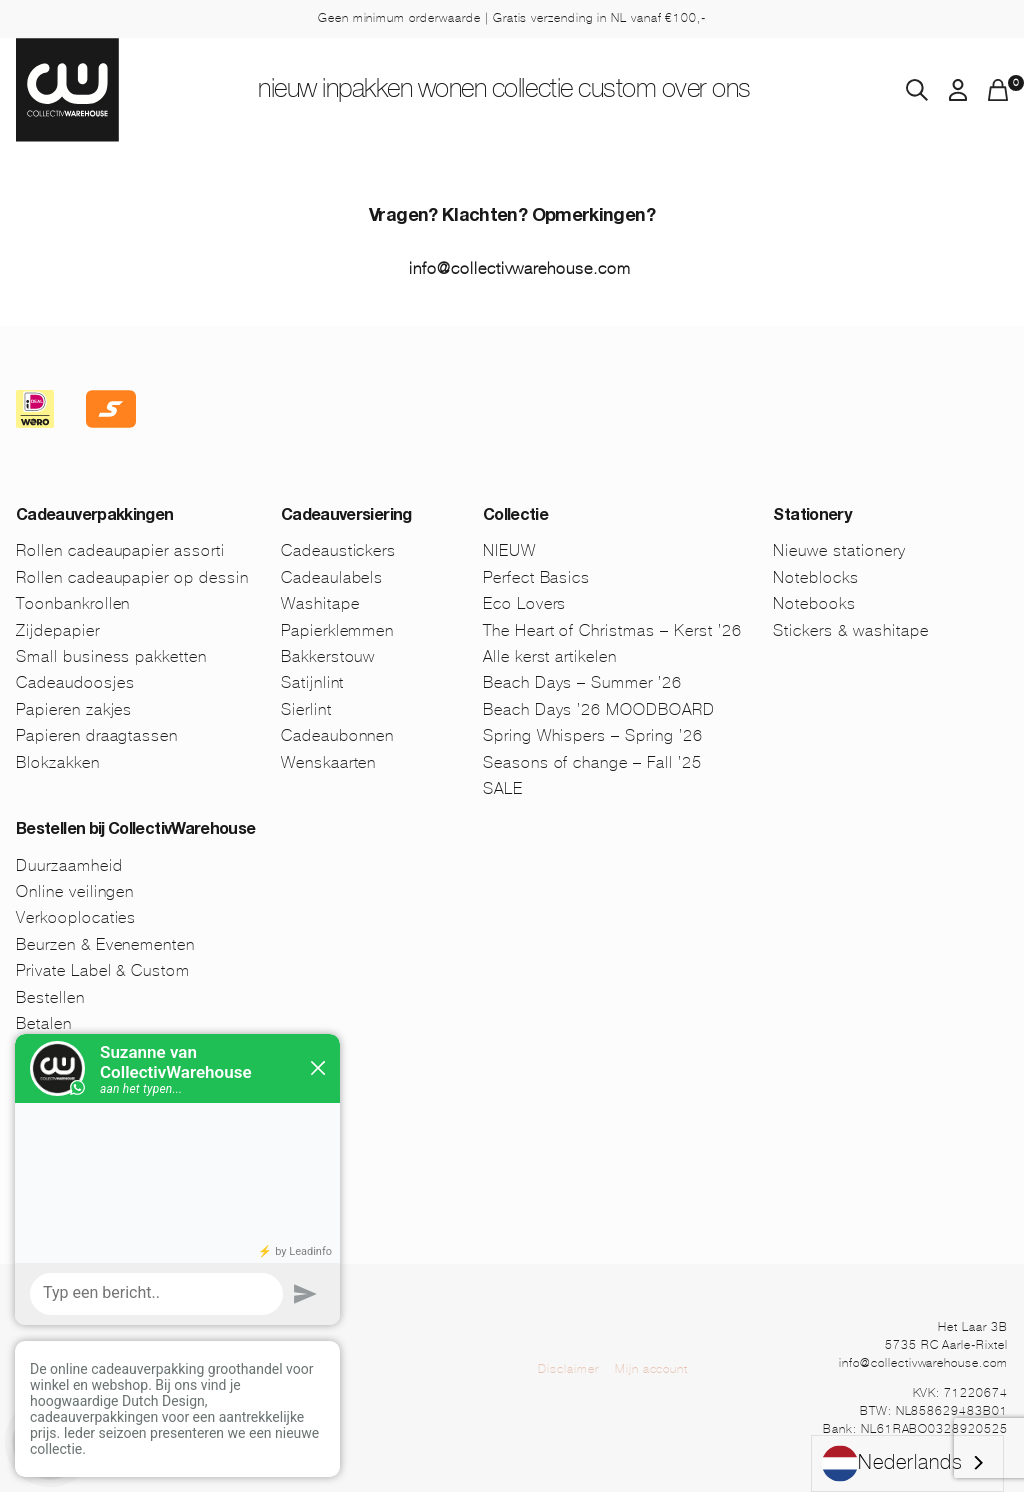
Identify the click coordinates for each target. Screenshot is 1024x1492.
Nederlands (892, 1463)
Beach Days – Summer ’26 (582, 682)
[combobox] (907, 1463)
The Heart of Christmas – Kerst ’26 (612, 630)
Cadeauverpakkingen (94, 517)
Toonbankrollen (73, 603)
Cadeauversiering (346, 517)
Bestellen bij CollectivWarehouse (136, 831)
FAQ (32, 1129)
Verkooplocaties (76, 917)
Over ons (753, 91)
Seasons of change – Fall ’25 (592, 762)
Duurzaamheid (69, 865)
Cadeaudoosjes (75, 682)
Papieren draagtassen (97, 735)
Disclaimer (568, 1369)
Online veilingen (75, 891)
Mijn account (652, 1369)
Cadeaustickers (338, 550)
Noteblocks (816, 577)
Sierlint (306, 709)
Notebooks (814, 603)
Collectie (546, 91)
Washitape (320, 603)
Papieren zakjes (74, 709)
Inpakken (344, 91)
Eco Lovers (525, 603)
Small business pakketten (111, 656)
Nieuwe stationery (839, 550)
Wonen (446, 91)
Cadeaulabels (332, 577)
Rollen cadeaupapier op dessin (132, 577)
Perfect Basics (536, 577)
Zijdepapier (58, 630)
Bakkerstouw (328, 656)
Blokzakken (58, 762)
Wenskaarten (329, 762)
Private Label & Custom (103, 970)
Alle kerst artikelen (550, 656)
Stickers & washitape (850, 630)
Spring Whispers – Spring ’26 (593, 735)
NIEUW (244, 91)
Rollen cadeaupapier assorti (120, 550)
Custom (648, 91)
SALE (503, 788)
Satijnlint (313, 682)
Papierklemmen (337, 630)
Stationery (812, 517)
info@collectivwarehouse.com (520, 268)
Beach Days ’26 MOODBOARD (599, 709)
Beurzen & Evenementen (105, 944)
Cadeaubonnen (338, 735)
